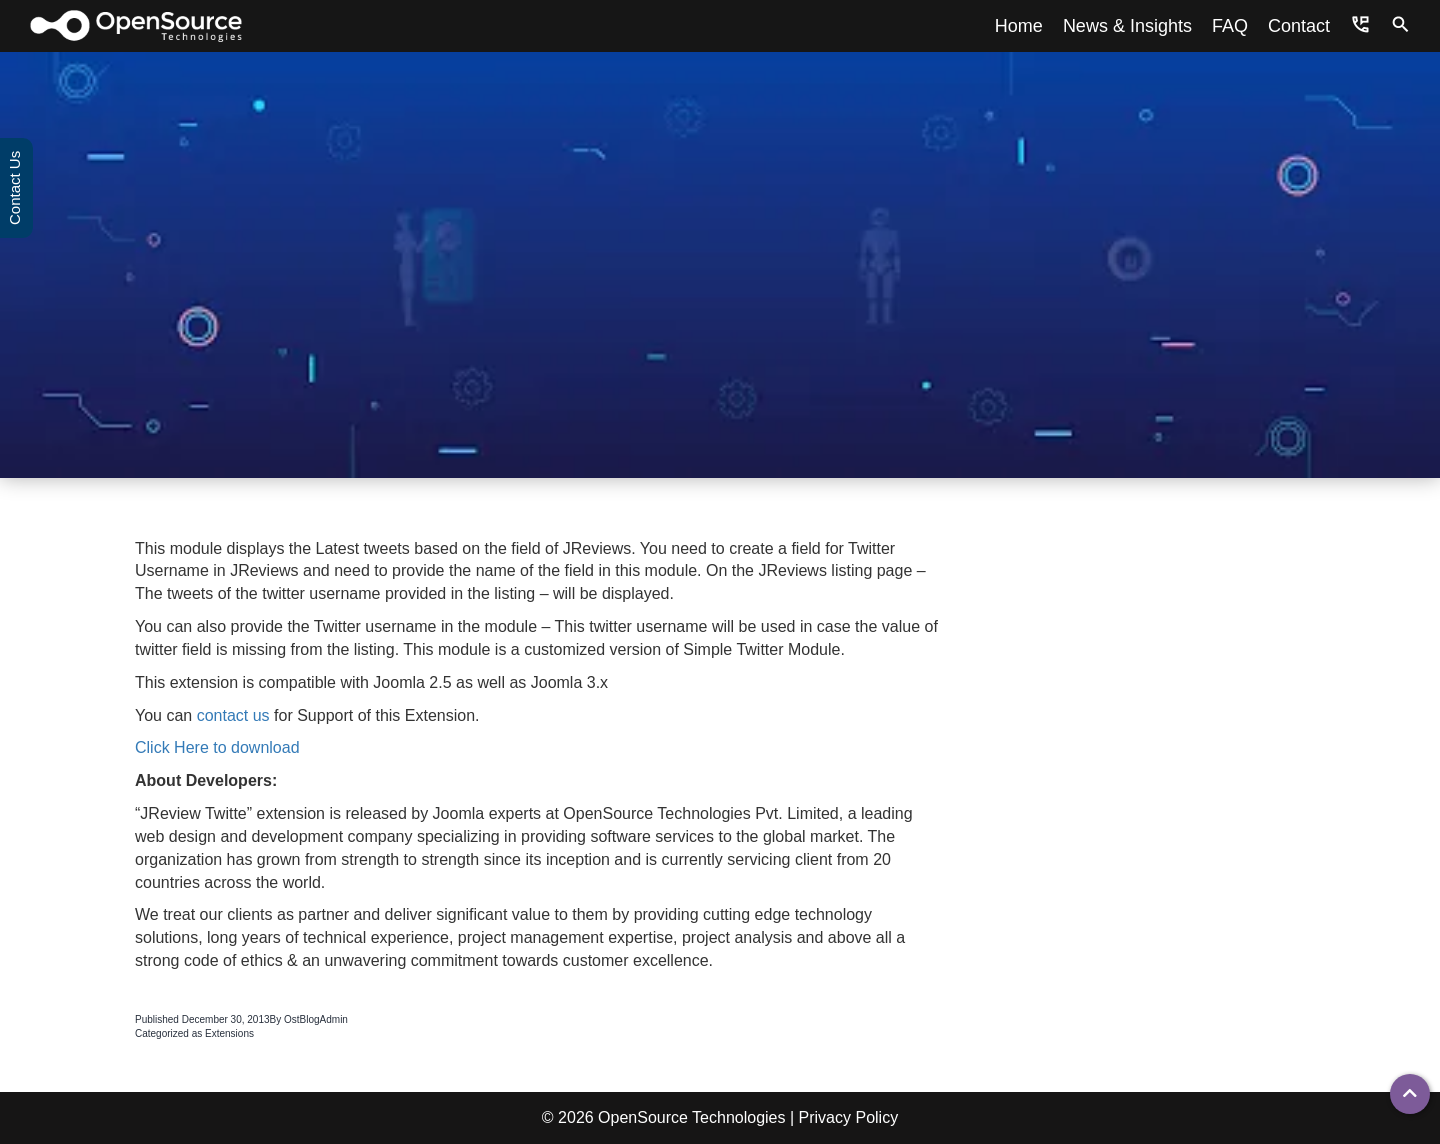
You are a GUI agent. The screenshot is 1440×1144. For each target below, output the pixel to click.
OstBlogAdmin (316, 1019)
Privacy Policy (849, 1117)
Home (1019, 26)
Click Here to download (217, 747)
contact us (233, 715)
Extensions (229, 1033)
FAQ (1230, 26)
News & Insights (1127, 26)
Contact (1299, 26)
